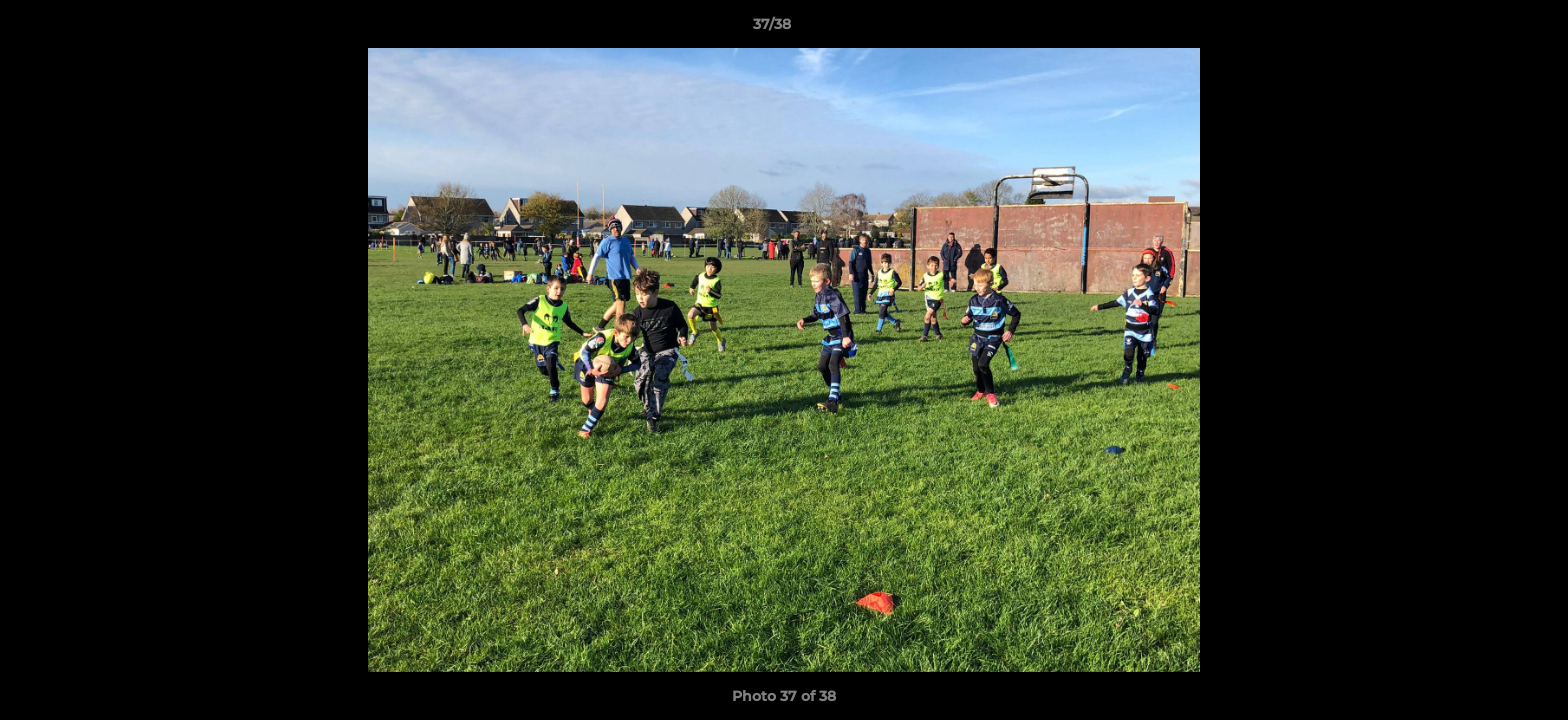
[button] (1484, 29)
